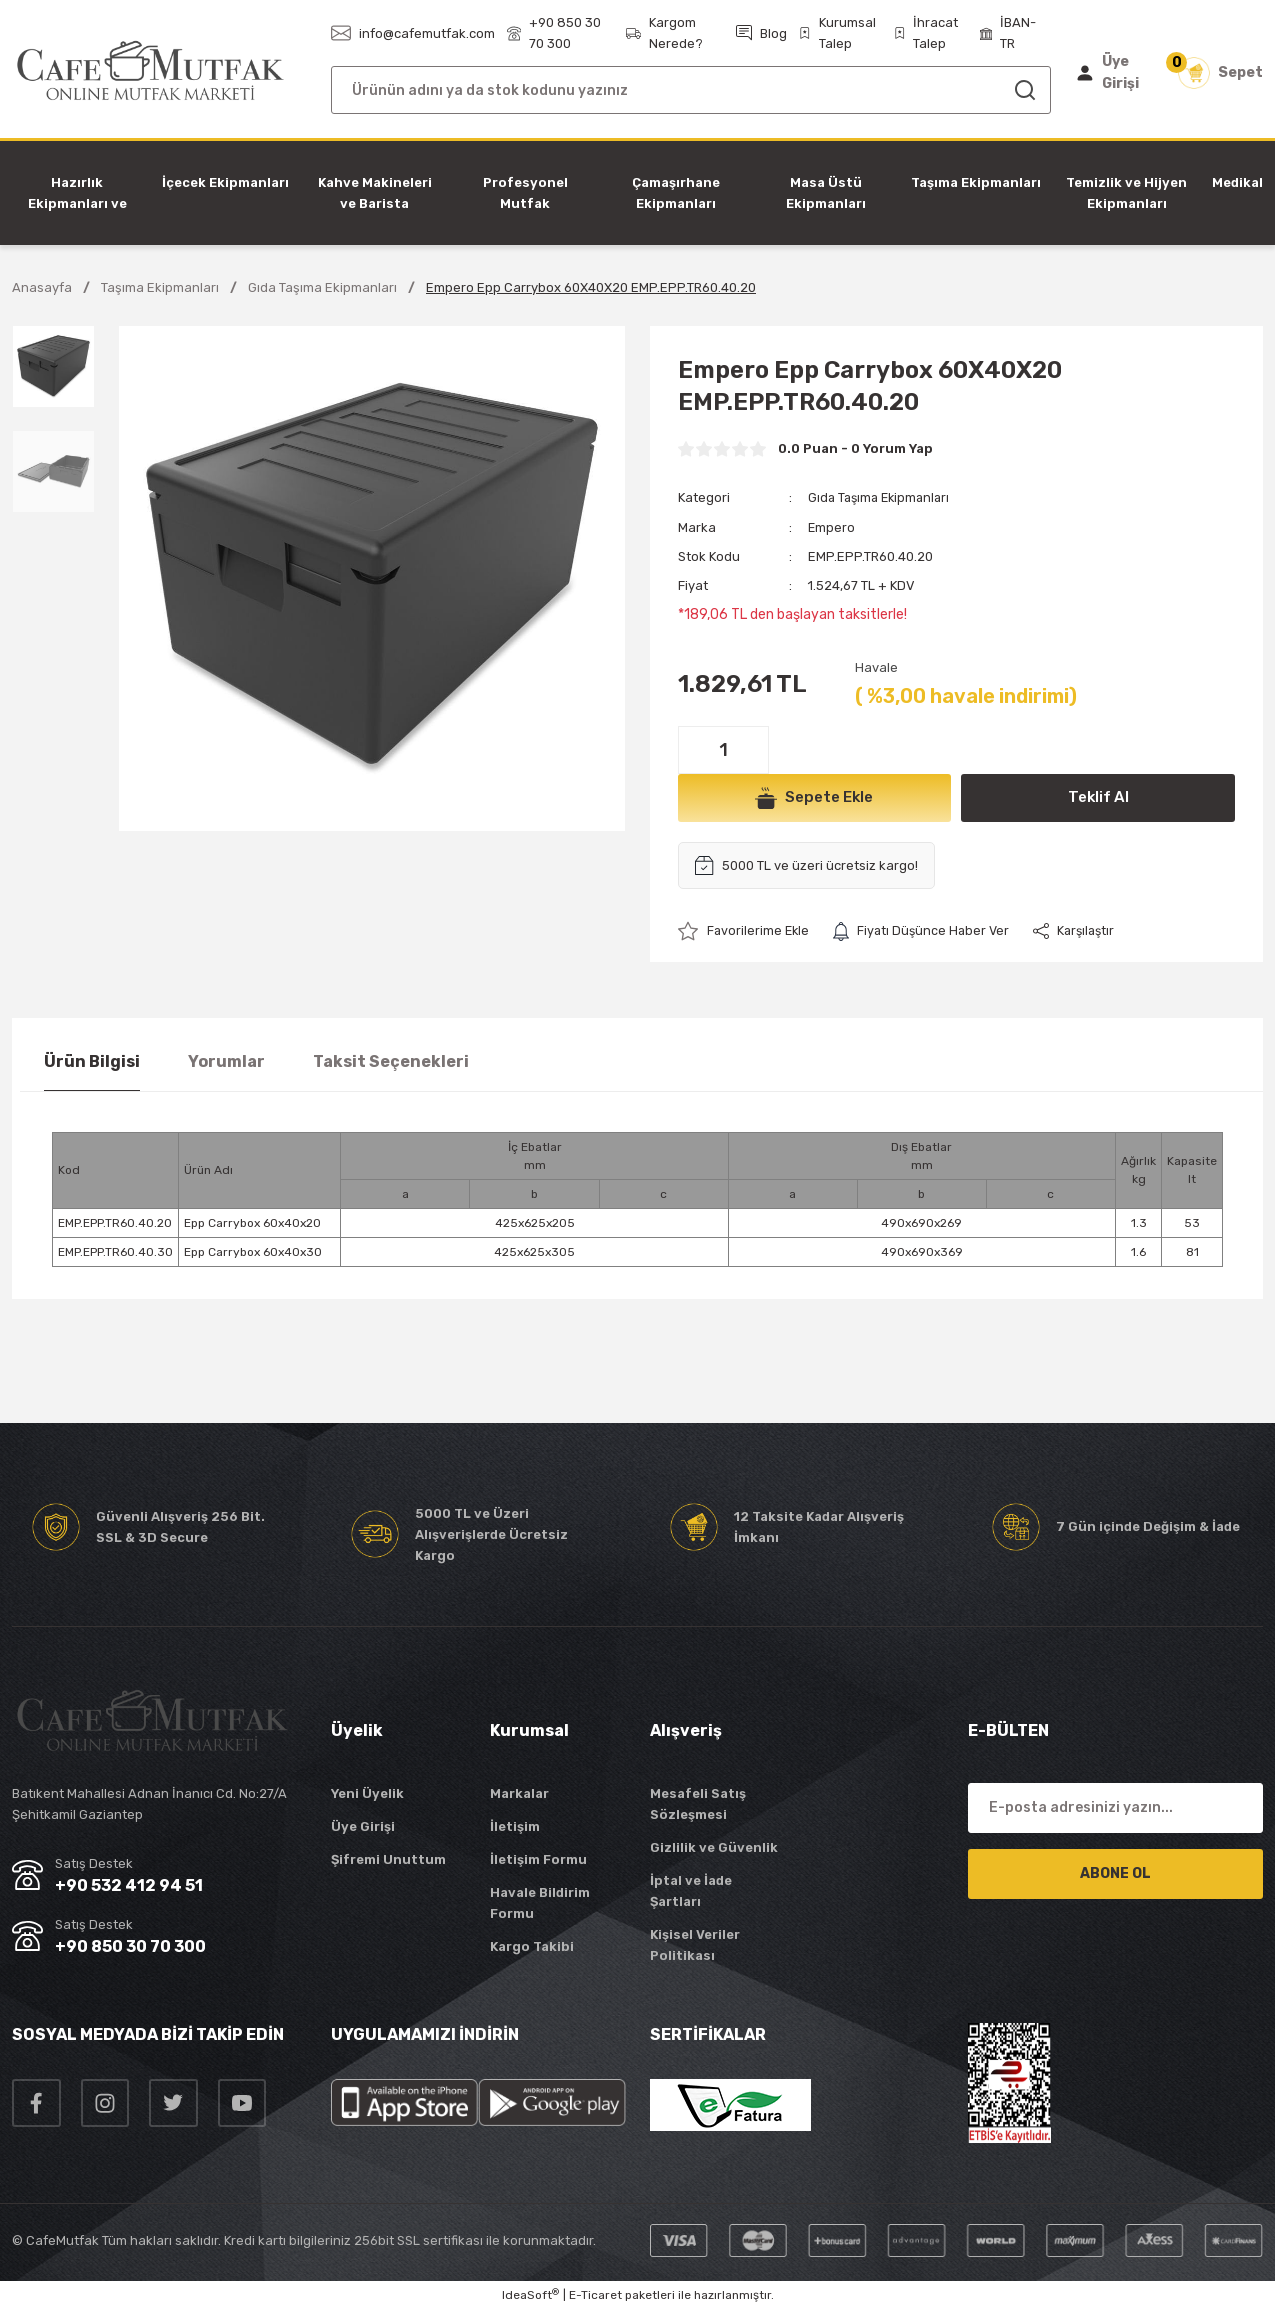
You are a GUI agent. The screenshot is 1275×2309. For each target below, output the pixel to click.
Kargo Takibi (532, 1945)
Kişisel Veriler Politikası (695, 1944)
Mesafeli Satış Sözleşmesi (698, 1803)
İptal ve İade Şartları (691, 1890)
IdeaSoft (530, 2294)
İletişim (515, 1825)
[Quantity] (723, 749)
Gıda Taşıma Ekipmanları (882, 497)
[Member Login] (1113, 73)
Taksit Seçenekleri (391, 1060)
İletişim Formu (538, 1858)
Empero (832, 526)
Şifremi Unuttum (388, 1858)
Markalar (519, 1792)
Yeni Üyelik (367, 1792)
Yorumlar (226, 1060)
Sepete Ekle (814, 797)
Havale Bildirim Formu (540, 1902)
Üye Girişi (363, 1825)
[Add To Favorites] (745, 930)
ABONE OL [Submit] (1115, 1872)
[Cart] (1220, 73)
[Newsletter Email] (1115, 1807)
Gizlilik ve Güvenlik (714, 1846)
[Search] (691, 90)
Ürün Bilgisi (92, 1060)
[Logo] (150, 71)
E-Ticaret (595, 2295)
